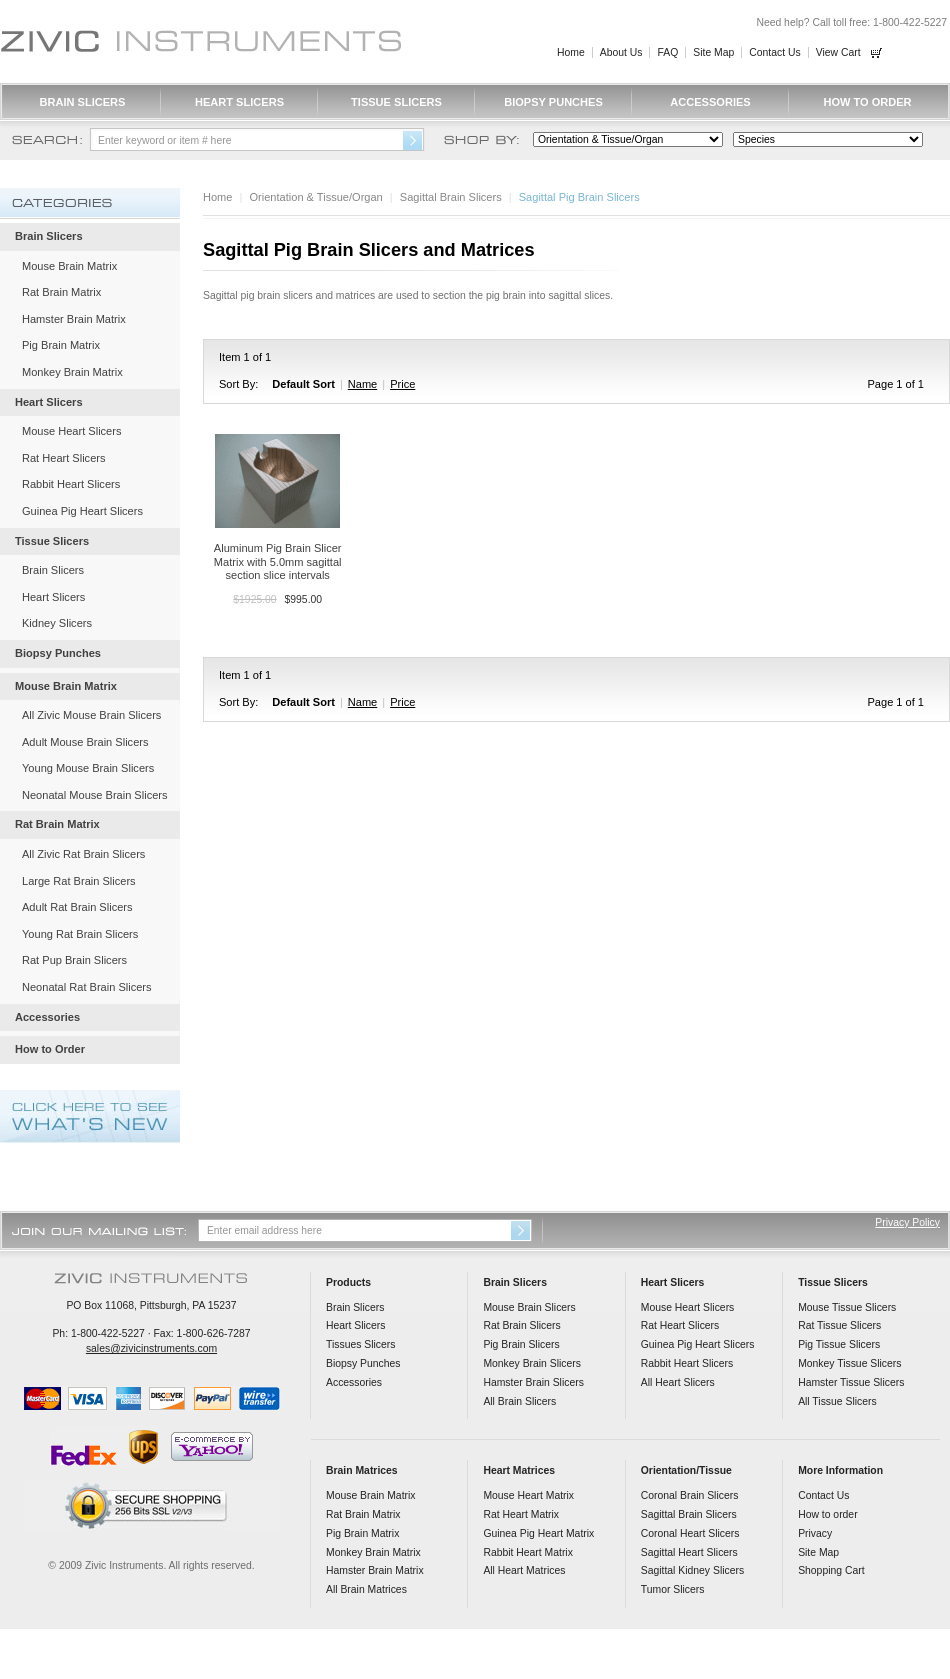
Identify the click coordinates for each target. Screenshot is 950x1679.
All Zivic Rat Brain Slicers (83, 854)
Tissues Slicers (360, 1344)
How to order (827, 1514)
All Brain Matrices (366, 1589)
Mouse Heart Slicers (71, 431)
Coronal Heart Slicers (690, 1533)
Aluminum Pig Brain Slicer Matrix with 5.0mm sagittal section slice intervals (278, 561)
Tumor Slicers (673, 1589)
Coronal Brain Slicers (690, 1495)
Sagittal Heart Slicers (689, 1552)
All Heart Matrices (524, 1570)
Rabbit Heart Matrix (528, 1552)
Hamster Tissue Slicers (851, 1382)
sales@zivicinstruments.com (151, 1348)
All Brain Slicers (519, 1401)
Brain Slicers (83, 102)
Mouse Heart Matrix (528, 1495)
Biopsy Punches (553, 102)
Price (402, 384)
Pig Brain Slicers (521, 1344)
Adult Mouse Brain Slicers (85, 742)
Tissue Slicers (396, 102)
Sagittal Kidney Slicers (692, 1570)
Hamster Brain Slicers (533, 1382)
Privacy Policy (907, 1222)
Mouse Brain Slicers (529, 1307)
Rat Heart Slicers (64, 458)
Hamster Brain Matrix (74, 319)
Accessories (710, 102)
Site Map (713, 52)
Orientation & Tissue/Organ (316, 197)
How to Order (867, 102)
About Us (621, 52)
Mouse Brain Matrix (69, 266)
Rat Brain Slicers (521, 1325)
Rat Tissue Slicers (839, 1325)
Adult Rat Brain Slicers (77, 907)
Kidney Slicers (57, 623)
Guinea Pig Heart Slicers (82, 511)
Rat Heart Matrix (521, 1514)
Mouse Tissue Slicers (847, 1307)
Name (362, 384)
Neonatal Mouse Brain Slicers (95, 795)
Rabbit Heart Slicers (71, 484)
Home (571, 52)
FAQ (667, 52)
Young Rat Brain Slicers (80, 934)
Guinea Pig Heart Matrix (538, 1533)
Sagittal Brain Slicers (451, 197)
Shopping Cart (831, 1570)
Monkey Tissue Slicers (849, 1363)
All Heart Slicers (678, 1382)
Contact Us (774, 52)
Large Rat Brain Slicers (79, 881)
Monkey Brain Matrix (72, 372)
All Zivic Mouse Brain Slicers (91, 715)
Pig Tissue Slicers (839, 1344)
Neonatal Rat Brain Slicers (87, 987)
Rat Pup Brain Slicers (74, 960)
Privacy (815, 1533)
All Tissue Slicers (837, 1401)
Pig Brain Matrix (61, 345)
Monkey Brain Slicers (532, 1363)
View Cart (838, 52)
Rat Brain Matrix (61, 292)
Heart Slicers (239, 102)
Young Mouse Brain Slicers (88, 768)
